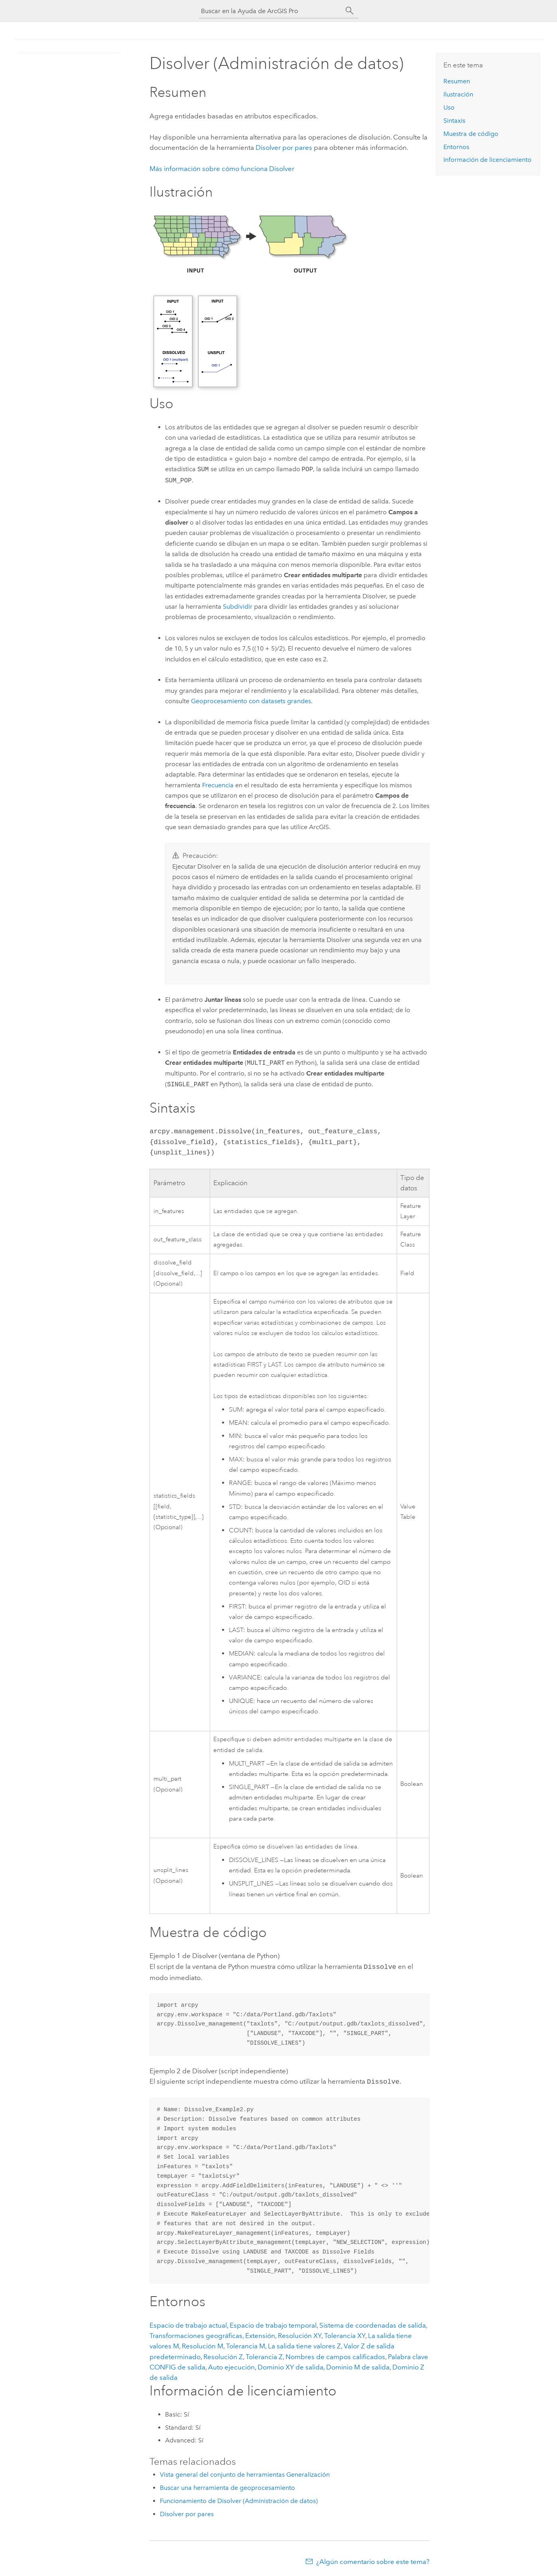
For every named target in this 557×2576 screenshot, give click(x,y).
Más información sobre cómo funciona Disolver (222, 169)
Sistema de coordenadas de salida (372, 2324)
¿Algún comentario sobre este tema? (372, 2560)
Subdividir (237, 606)
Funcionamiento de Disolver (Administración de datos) (239, 2499)
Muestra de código (470, 134)
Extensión (260, 2334)
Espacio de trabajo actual (188, 2324)
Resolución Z (223, 2355)
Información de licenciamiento (487, 159)
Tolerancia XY (344, 2334)
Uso (449, 107)
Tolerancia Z (264, 2355)
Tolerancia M (245, 2344)
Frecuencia (218, 785)
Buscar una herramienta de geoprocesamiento (227, 2486)
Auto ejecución (231, 2366)
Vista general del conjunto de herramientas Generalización (245, 2473)
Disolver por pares (284, 147)
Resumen (456, 81)
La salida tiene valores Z (304, 2344)
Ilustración (458, 94)
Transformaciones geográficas (196, 2334)
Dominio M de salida (358, 2366)
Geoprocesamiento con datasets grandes (251, 701)
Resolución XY (299, 2334)
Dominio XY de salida (290, 2366)
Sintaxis (454, 120)
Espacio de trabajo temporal (273, 2324)
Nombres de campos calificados (335, 2355)
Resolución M (202, 2344)
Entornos (456, 147)
